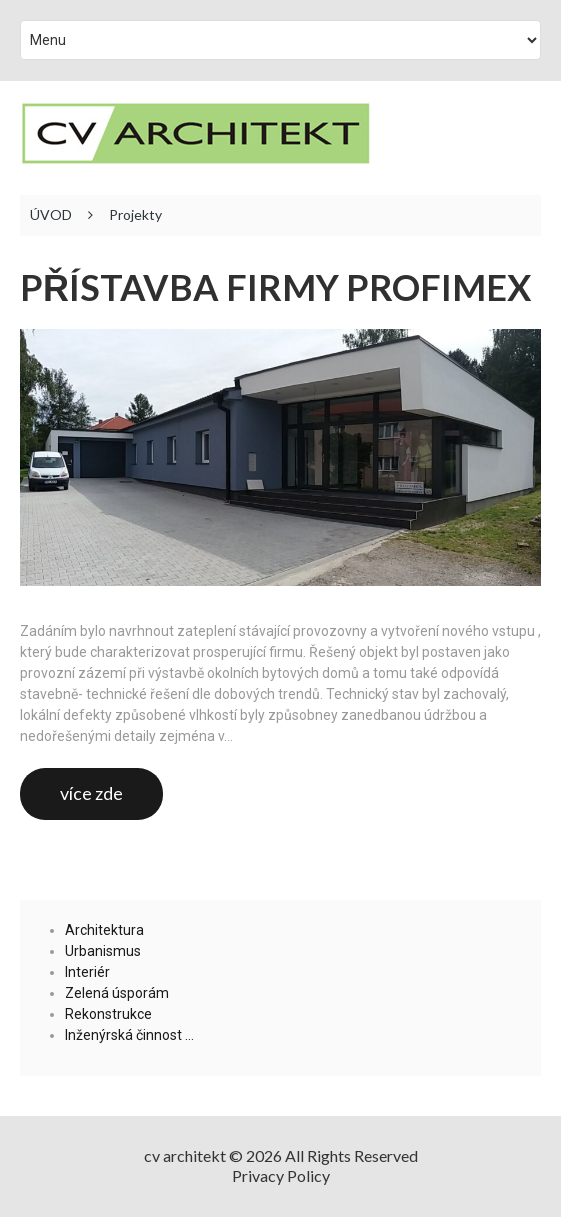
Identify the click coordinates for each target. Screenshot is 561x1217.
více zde (91, 793)
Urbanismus (103, 951)
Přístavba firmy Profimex (275, 287)
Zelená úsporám (117, 993)
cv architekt (185, 1155)
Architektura (104, 930)
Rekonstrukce (108, 1014)
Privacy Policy (281, 1175)
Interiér (87, 972)
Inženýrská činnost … (129, 1035)
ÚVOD (51, 215)
